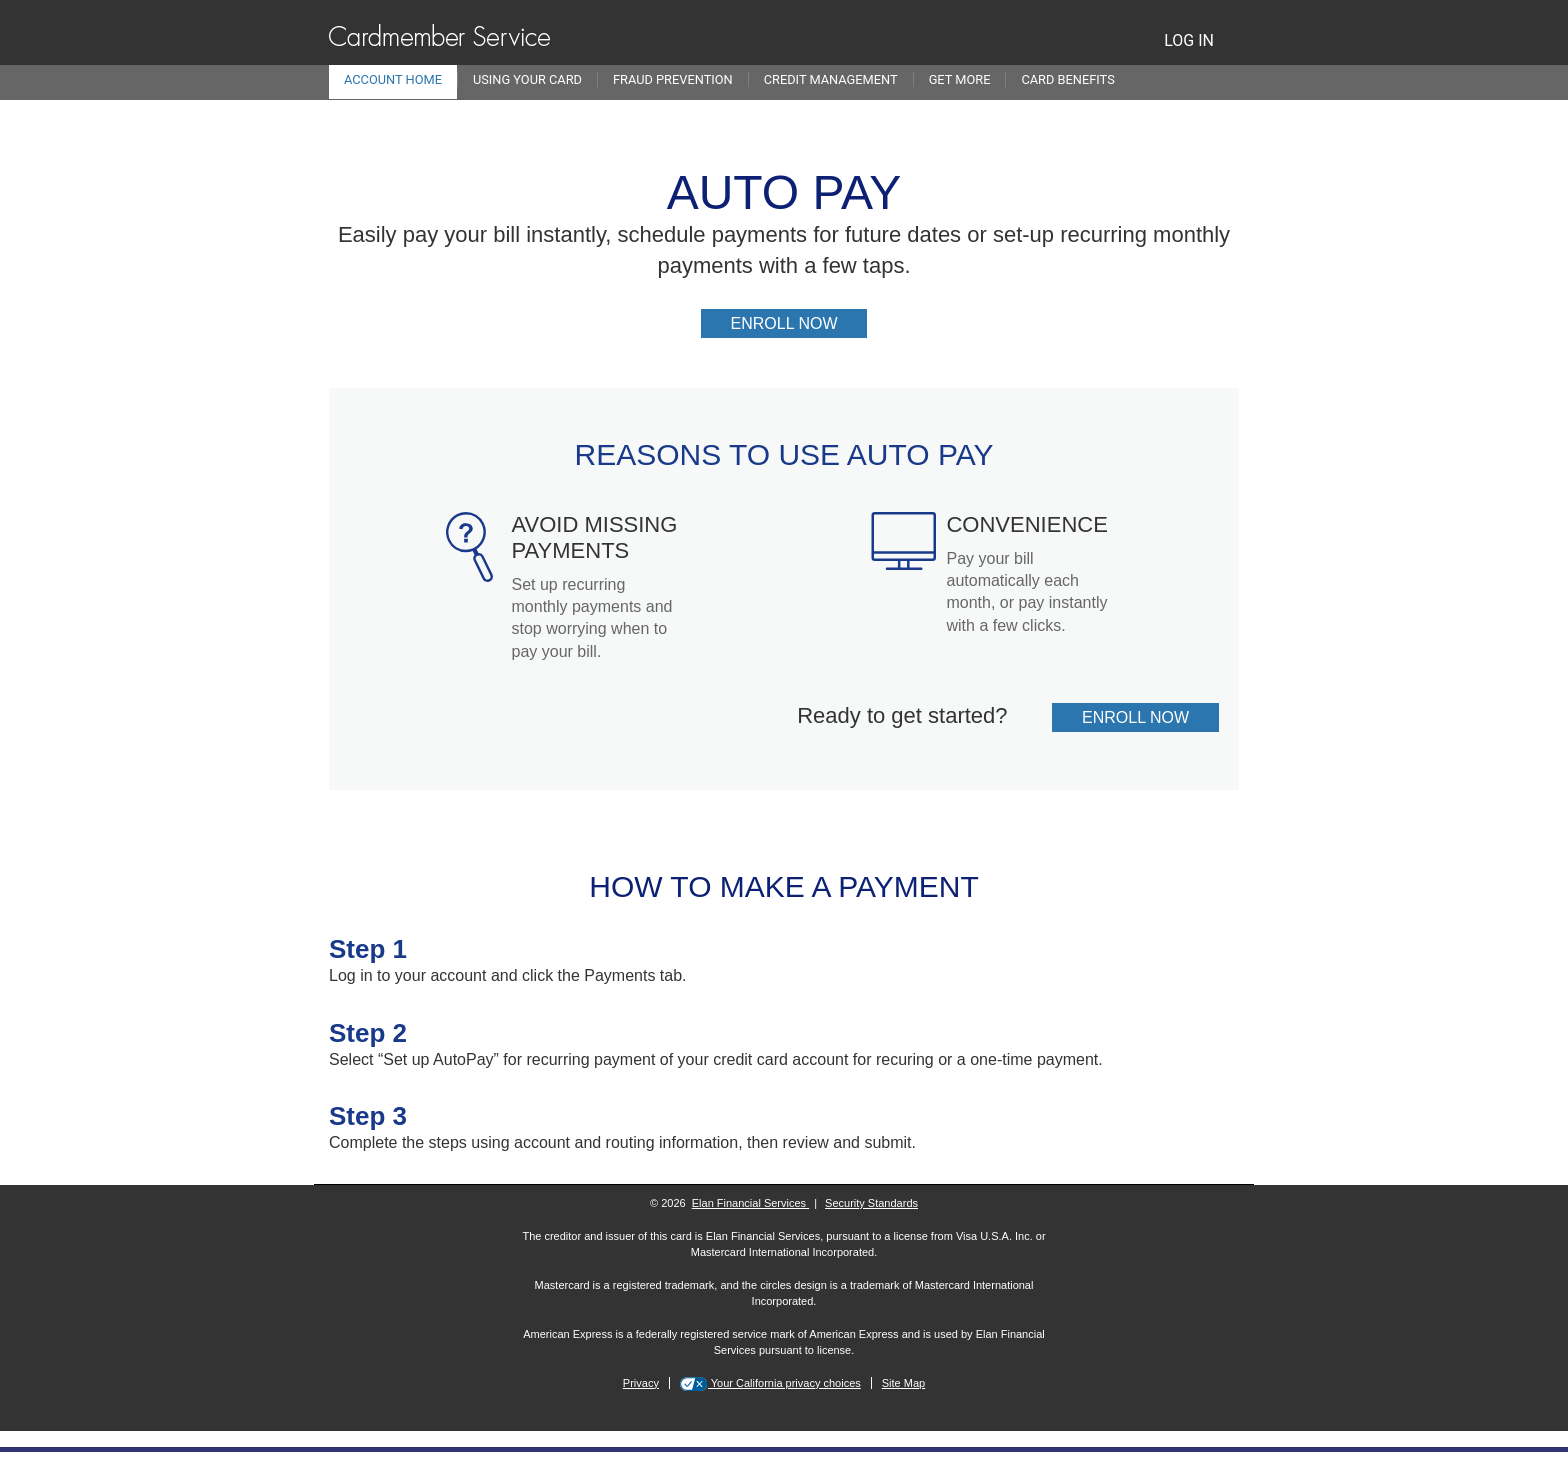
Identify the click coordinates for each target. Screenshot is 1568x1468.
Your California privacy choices (784, 1383)
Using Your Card (527, 79)
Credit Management (831, 79)
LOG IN (1189, 40)
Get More (960, 79)
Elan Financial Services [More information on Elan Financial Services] (750, 1203)
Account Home (393, 79)
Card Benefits (1067, 79)
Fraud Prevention (673, 79)
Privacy (641, 1383)
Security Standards (871, 1203)
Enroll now (799, 325)
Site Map (903, 1383)
